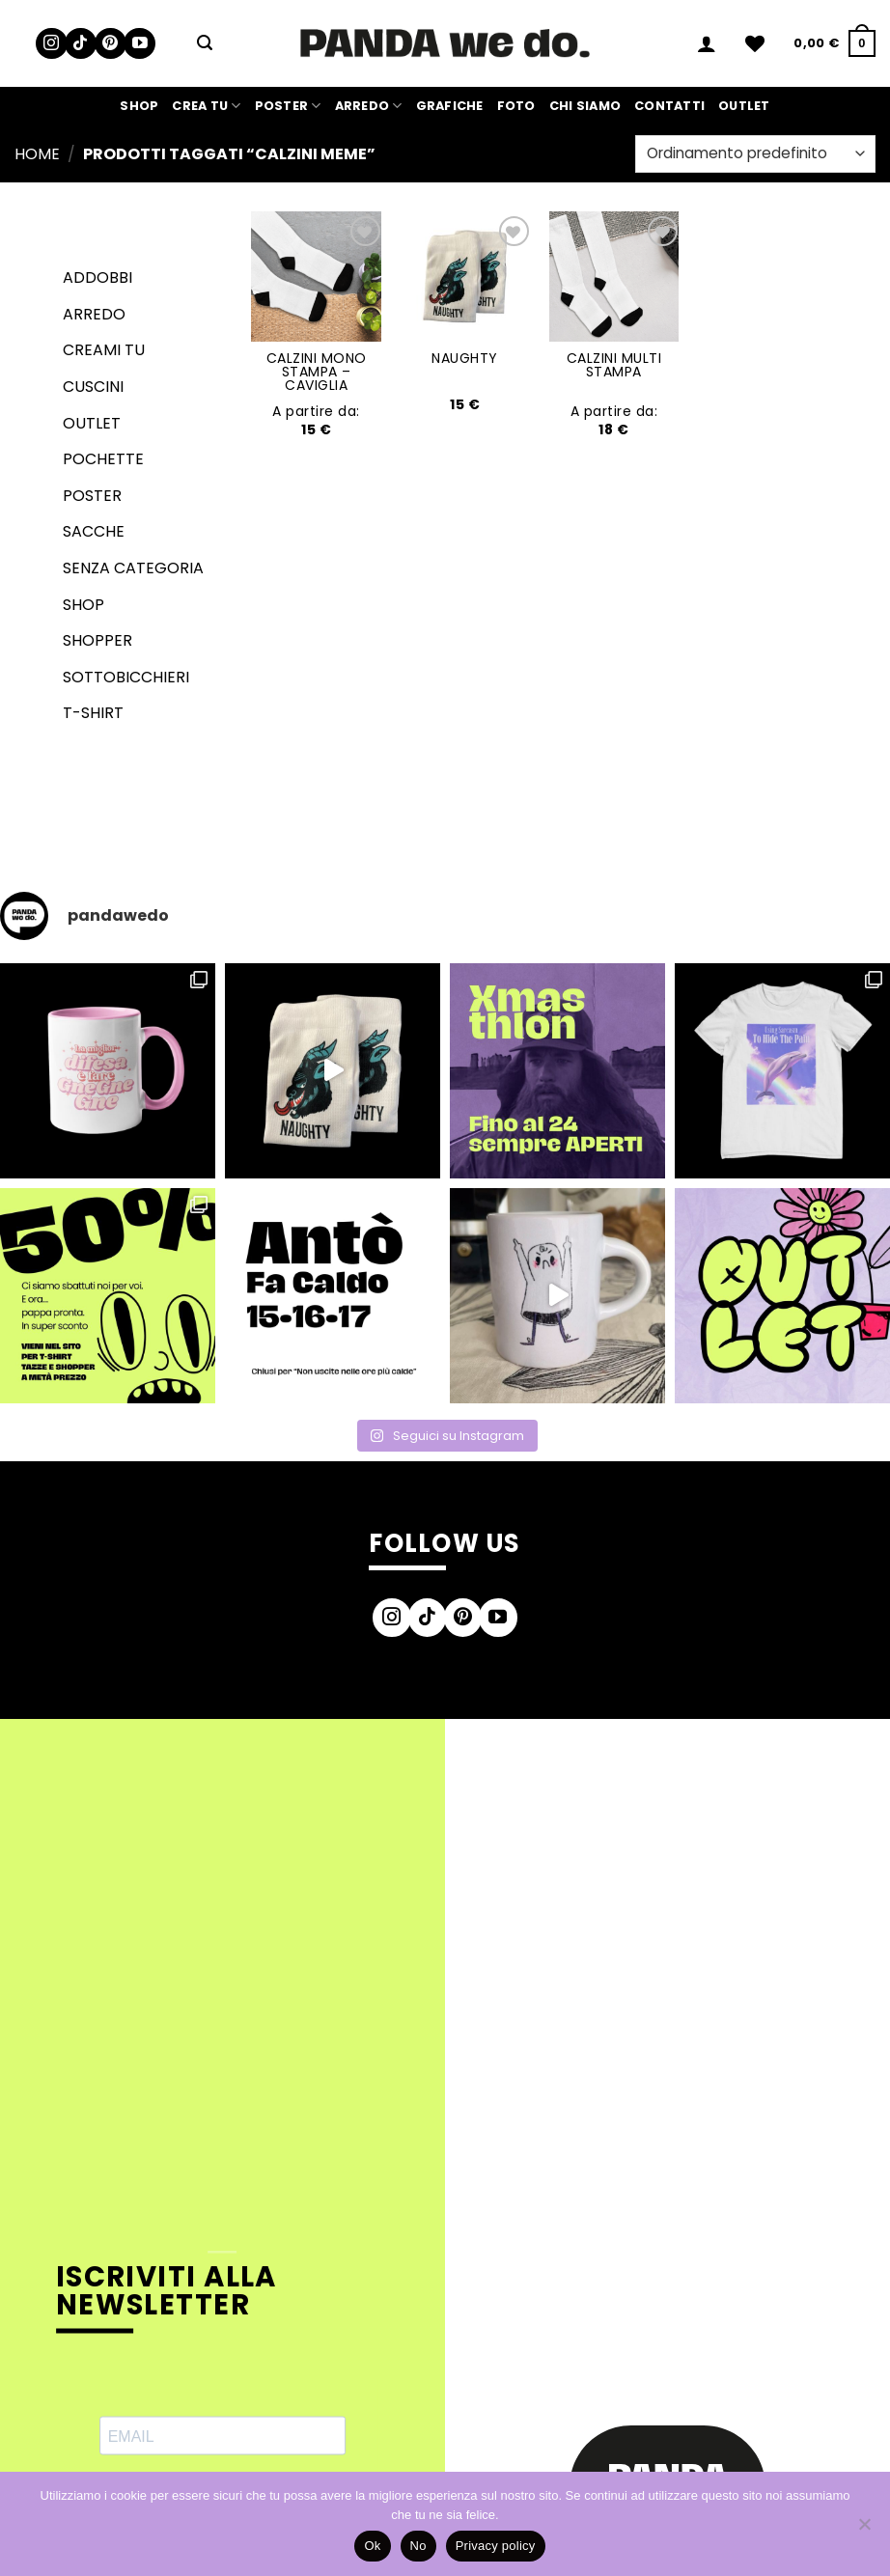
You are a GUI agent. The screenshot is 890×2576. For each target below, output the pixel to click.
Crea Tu (206, 106)
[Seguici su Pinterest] (110, 44)
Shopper (97, 640)
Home (37, 154)
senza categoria (133, 568)
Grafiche (450, 105)
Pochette (103, 459)
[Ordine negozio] (755, 154)
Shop (139, 105)
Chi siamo (585, 105)
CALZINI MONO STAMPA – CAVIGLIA (316, 371)
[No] (864, 2529)
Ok (372, 2545)
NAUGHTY (464, 358)
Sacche (94, 531)
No (418, 2545)
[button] (204, 43)
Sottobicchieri (126, 677)
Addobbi (97, 277)
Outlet (744, 105)
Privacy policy (496, 2545)
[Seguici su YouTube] (139, 44)
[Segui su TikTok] (81, 44)
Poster (288, 106)
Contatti (669, 105)
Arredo (369, 106)
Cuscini (93, 386)
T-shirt (93, 713)
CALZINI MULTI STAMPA (614, 364)
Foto (516, 105)
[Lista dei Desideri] (755, 43)
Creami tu (104, 350)
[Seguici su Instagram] (52, 44)
